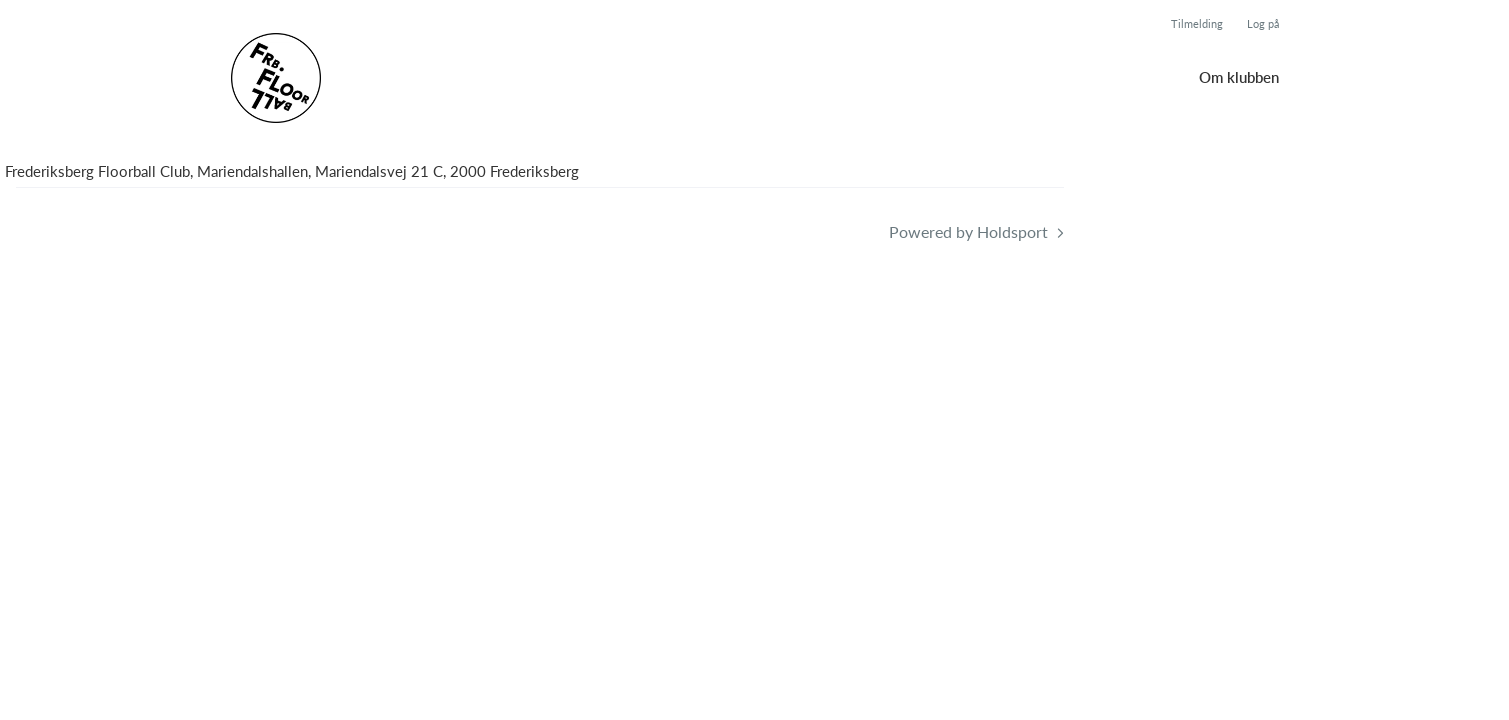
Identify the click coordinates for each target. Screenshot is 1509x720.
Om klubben (1239, 77)
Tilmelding (1197, 23)
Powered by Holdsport (968, 231)
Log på (1263, 23)
